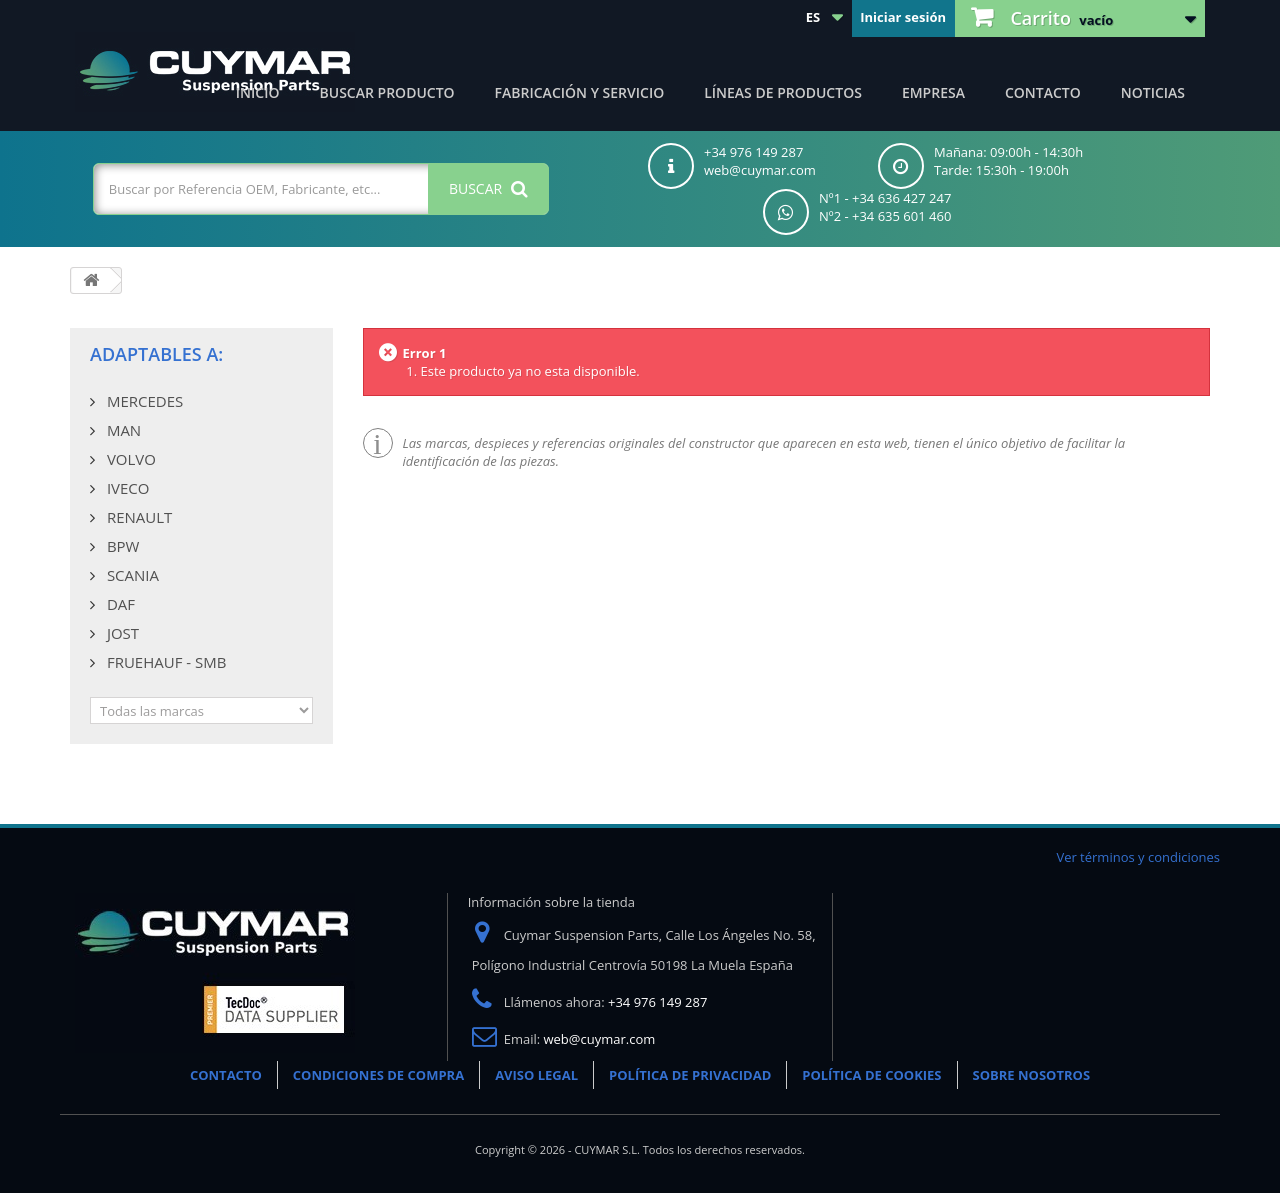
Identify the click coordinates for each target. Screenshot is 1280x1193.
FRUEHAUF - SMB (164, 662)
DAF (119, 604)
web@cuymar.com (600, 1039)
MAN (122, 430)
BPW (121, 546)
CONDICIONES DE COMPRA (378, 1075)
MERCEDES (143, 401)
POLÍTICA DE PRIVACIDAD (690, 1075)
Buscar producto (387, 92)
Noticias (1153, 92)
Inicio (258, 92)
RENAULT (137, 517)
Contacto (1043, 92)
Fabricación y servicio (580, 92)
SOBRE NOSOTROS (1032, 1075)
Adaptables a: (156, 354)
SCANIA (131, 575)
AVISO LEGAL (536, 1075)
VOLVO (129, 459)
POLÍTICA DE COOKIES (871, 1075)
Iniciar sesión (903, 17)
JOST (121, 633)
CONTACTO (226, 1075)
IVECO (126, 488)
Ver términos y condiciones (1138, 857)
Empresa (933, 92)
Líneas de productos (783, 92)
